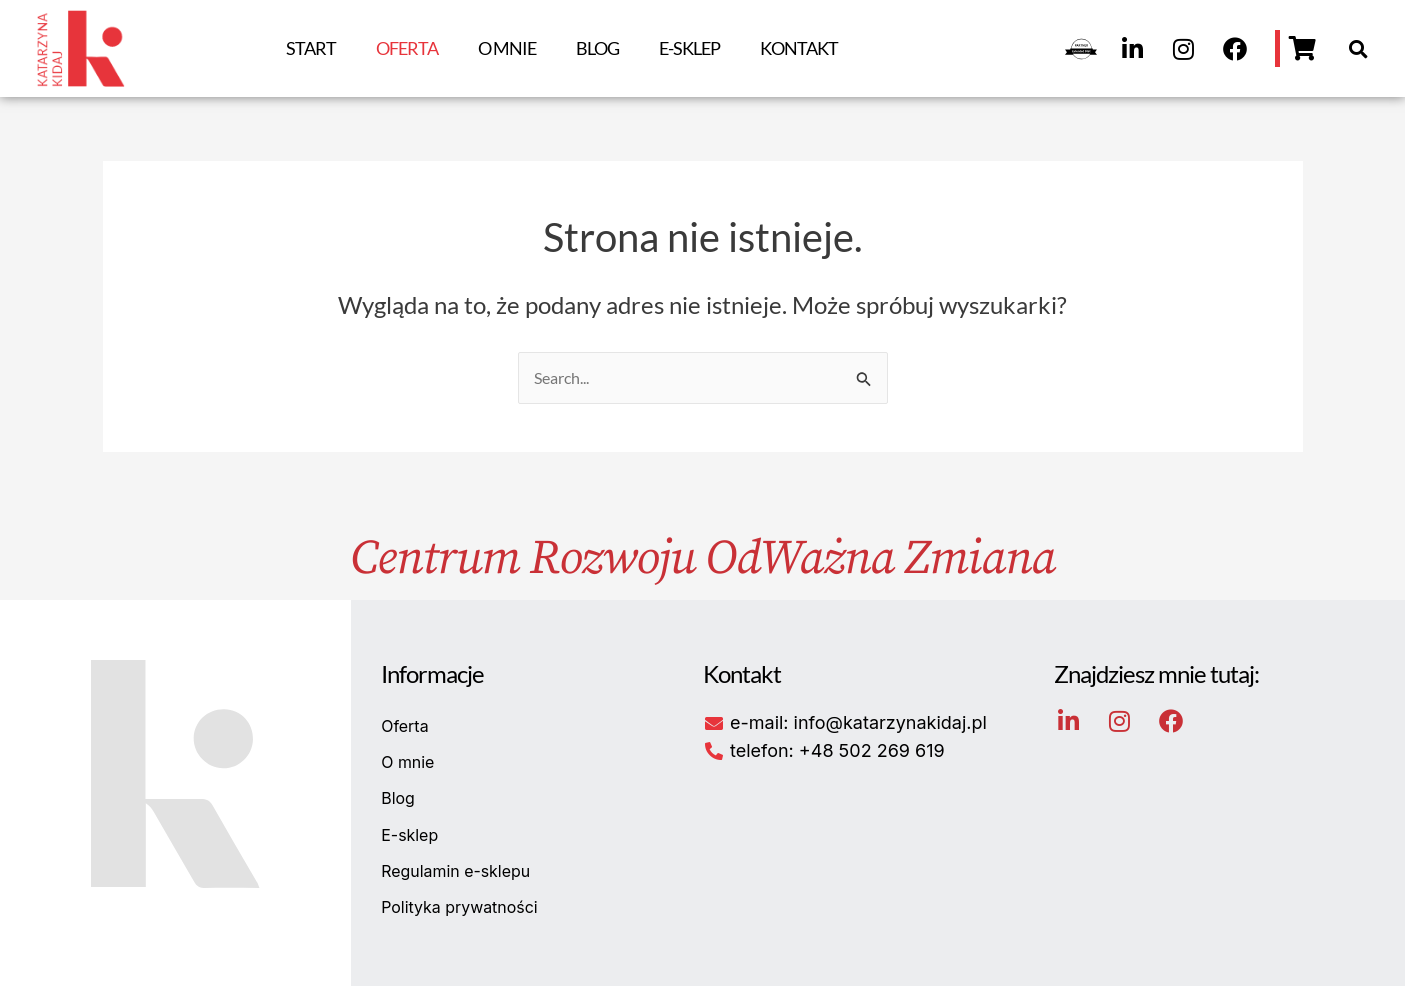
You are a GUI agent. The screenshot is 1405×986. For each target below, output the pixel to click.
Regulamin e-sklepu (456, 872)
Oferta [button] (407, 48)
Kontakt (799, 48)
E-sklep (689, 48)
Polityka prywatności (459, 908)
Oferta (405, 726)
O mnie (507, 48)
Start (311, 48)
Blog (597, 48)
